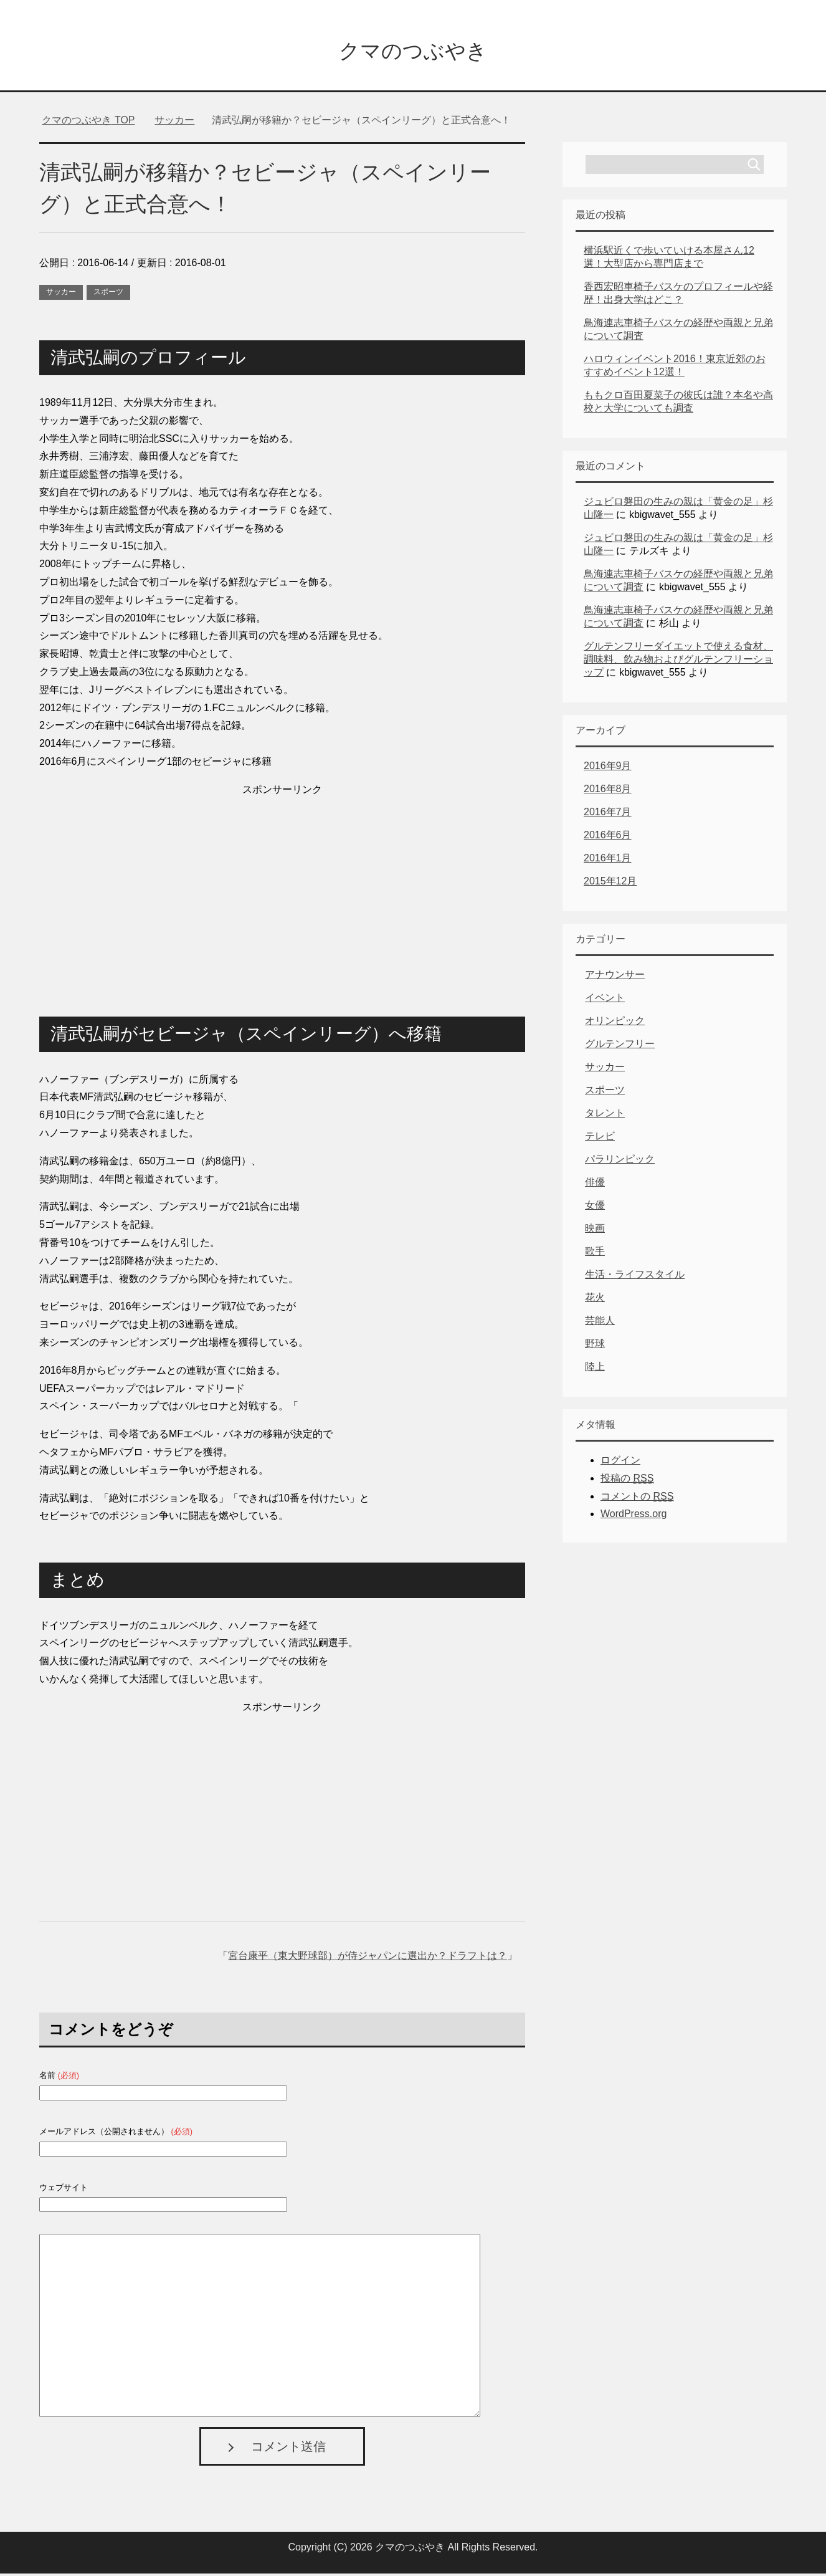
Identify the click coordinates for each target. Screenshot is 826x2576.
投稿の (627, 1481)
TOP (88, 122)
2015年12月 (610, 883)
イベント (605, 1000)
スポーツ (108, 294)
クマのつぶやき (413, 52)
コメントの (637, 1499)
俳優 (595, 1184)
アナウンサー (615, 977)
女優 (595, 1207)
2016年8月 (608, 791)
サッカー (61, 294)
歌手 (595, 1253)
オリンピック (615, 1023)
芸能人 (600, 1323)
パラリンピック (620, 1161)
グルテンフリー (620, 1046)
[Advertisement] (282, 889)
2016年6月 (608, 837)
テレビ (600, 1138)
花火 (595, 1300)
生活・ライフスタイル (635, 1276)
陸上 (595, 1369)
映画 (595, 1230)
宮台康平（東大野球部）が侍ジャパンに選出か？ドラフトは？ (367, 1958)
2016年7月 (608, 814)
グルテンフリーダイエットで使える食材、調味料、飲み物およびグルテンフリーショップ (678, 661)
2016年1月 (608, 860)
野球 (595, 1346)
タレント (605, 1115)
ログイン (620, 1462)
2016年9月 (608, 768)
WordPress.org (634, 1516)
